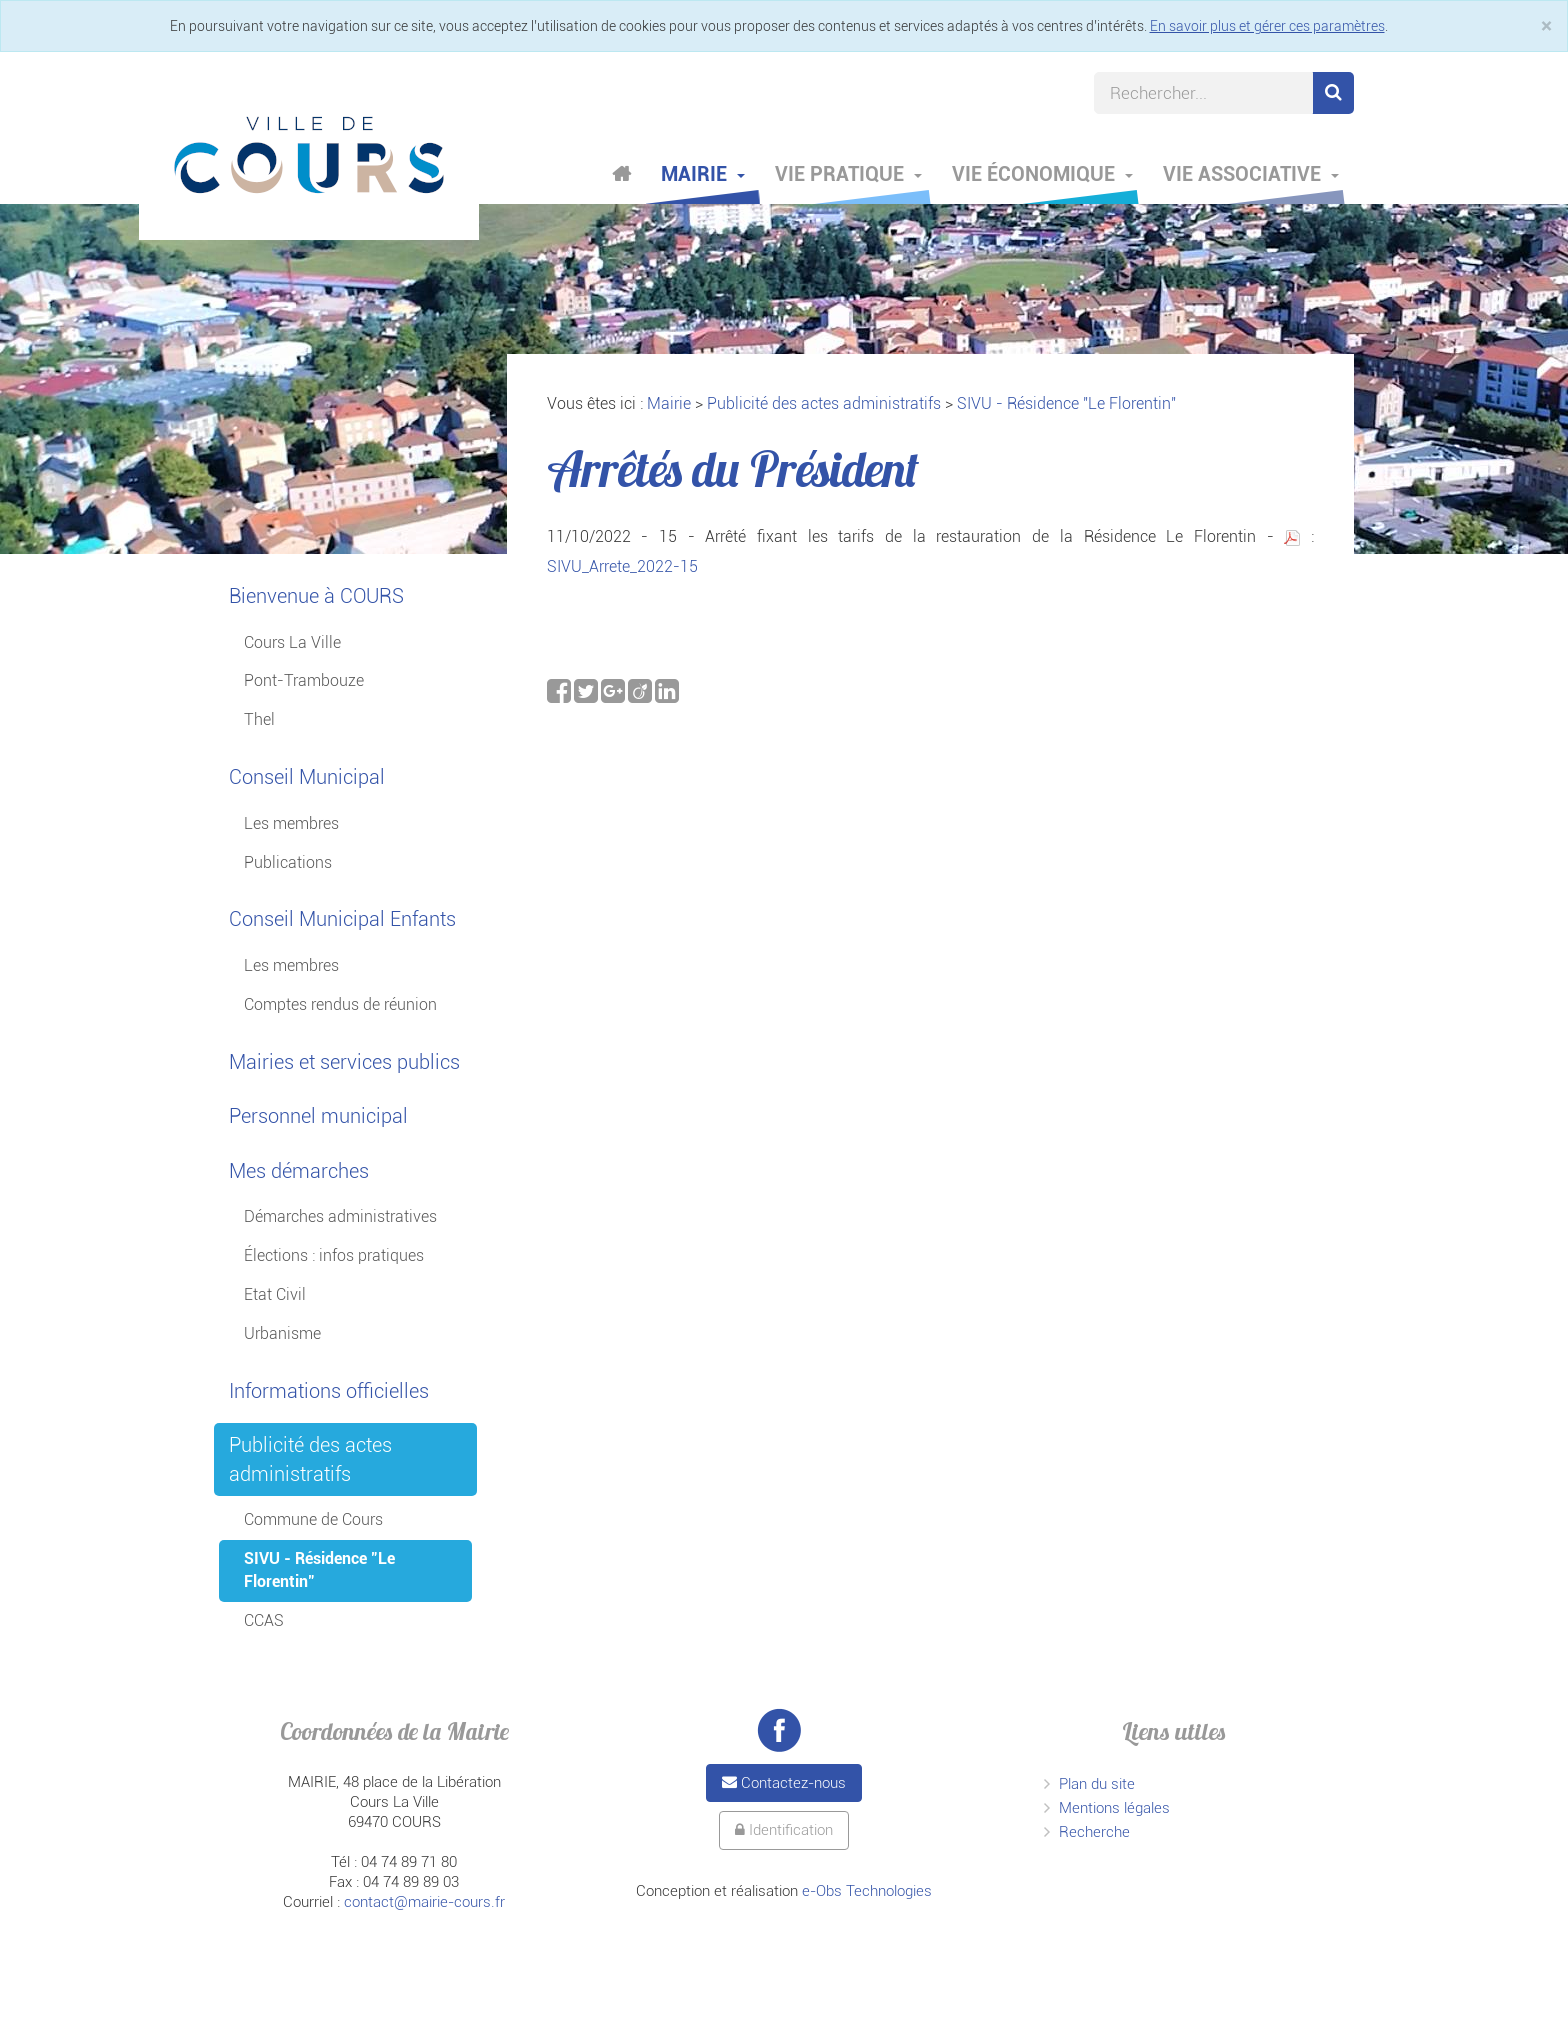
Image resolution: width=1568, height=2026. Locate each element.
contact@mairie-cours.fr (424, 1902)
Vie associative (1251, 174)
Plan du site (1097, 1784)
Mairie (703, 174)
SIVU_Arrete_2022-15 (622, 566)
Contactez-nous (784, 1783)
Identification (784, 1830)
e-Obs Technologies (867, 1891)
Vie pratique (848, 174)
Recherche (1094, 1832)
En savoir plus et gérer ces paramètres (1267, 26)
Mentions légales (1114, 1808)
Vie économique (1042, 174)
